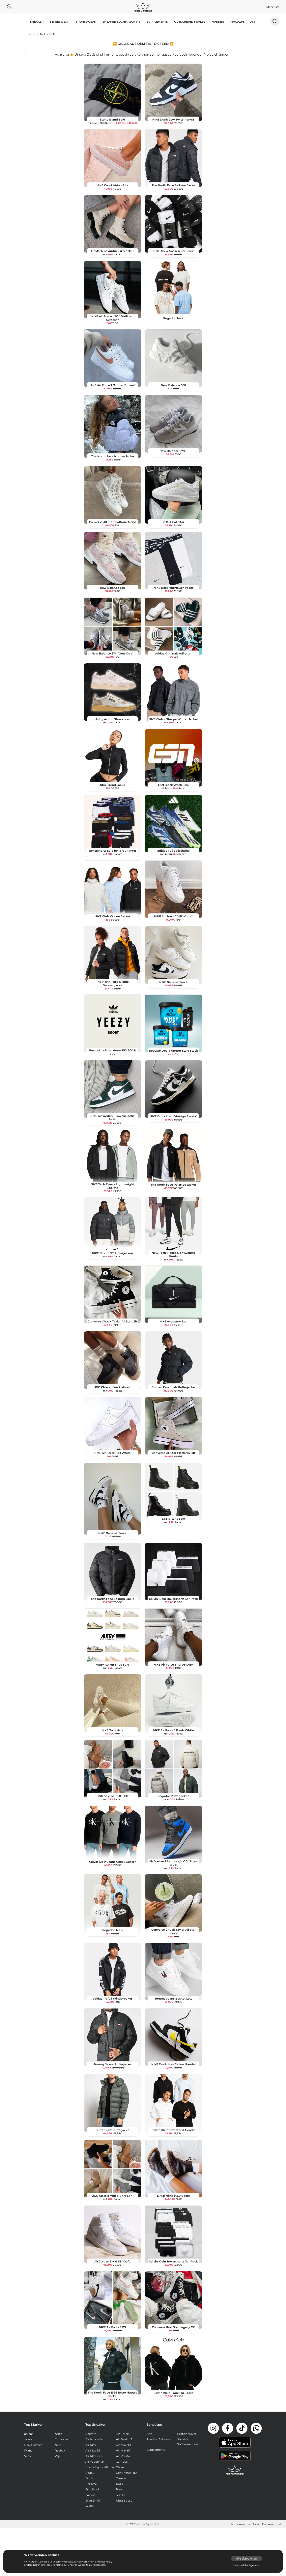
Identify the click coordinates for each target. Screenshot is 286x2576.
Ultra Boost (124, 2548)
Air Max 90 (123, 2493)
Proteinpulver (186, 2481)
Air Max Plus (93, 2504)
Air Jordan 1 (124, 2487)
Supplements (157, 21)
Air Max (90, 2493)
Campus (122, 2509)
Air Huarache (94, 2487)
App (253, 21)
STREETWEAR (59, 21)
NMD (119, 2532)
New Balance (33, 2493)
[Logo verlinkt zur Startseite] (142, 7)
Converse (61, 2487)
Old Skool (92, 2537)
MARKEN (218, 21)
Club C (90, 2520)
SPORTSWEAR (86, 21)
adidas (28, 2481)
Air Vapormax (94, 2509)
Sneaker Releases (158, 2487)
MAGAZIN (237, 21)
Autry (28, 2487)
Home (31, 34)
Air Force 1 (123, 2481)
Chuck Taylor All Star (99, 2515)
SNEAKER (36, 21)
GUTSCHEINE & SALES (189, 21)
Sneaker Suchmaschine (121, 21)
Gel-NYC (91, 2532)
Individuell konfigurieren (246, 2565)
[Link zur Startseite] (235, 2518)
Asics (58, 2481)
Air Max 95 (92, 2498)
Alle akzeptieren (246, 2558)
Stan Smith (93, 2548)
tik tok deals (47, 34)
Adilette (90, 2481)
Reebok (60, 2498)
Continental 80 (126, 2520)
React (120, 2537)
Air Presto (123, 2504)
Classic (121, 2515)
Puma (28, 2498)
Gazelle (121, 2526)
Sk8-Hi (120, 2543)
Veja (58, 2504)
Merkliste (273, 7)
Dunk (89, 2526)
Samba (90, 2543)
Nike (58, 2493)
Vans (27, 2504)
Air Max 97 (123, 2498)
